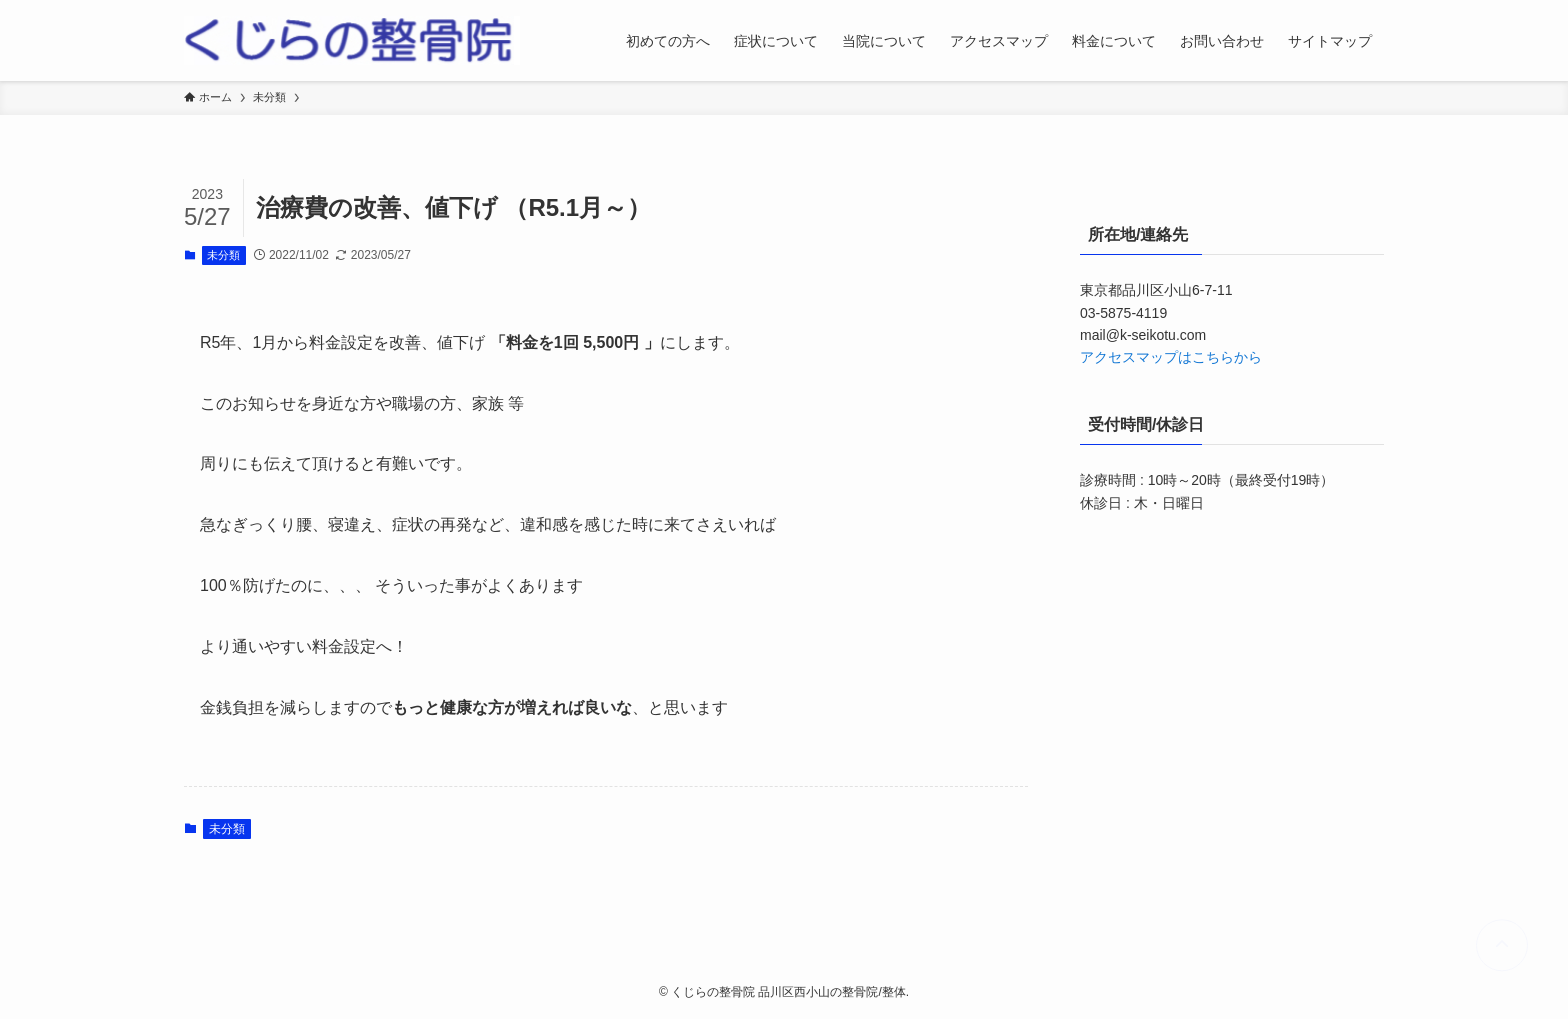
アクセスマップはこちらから (1171, 357)
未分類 (223, 255)
